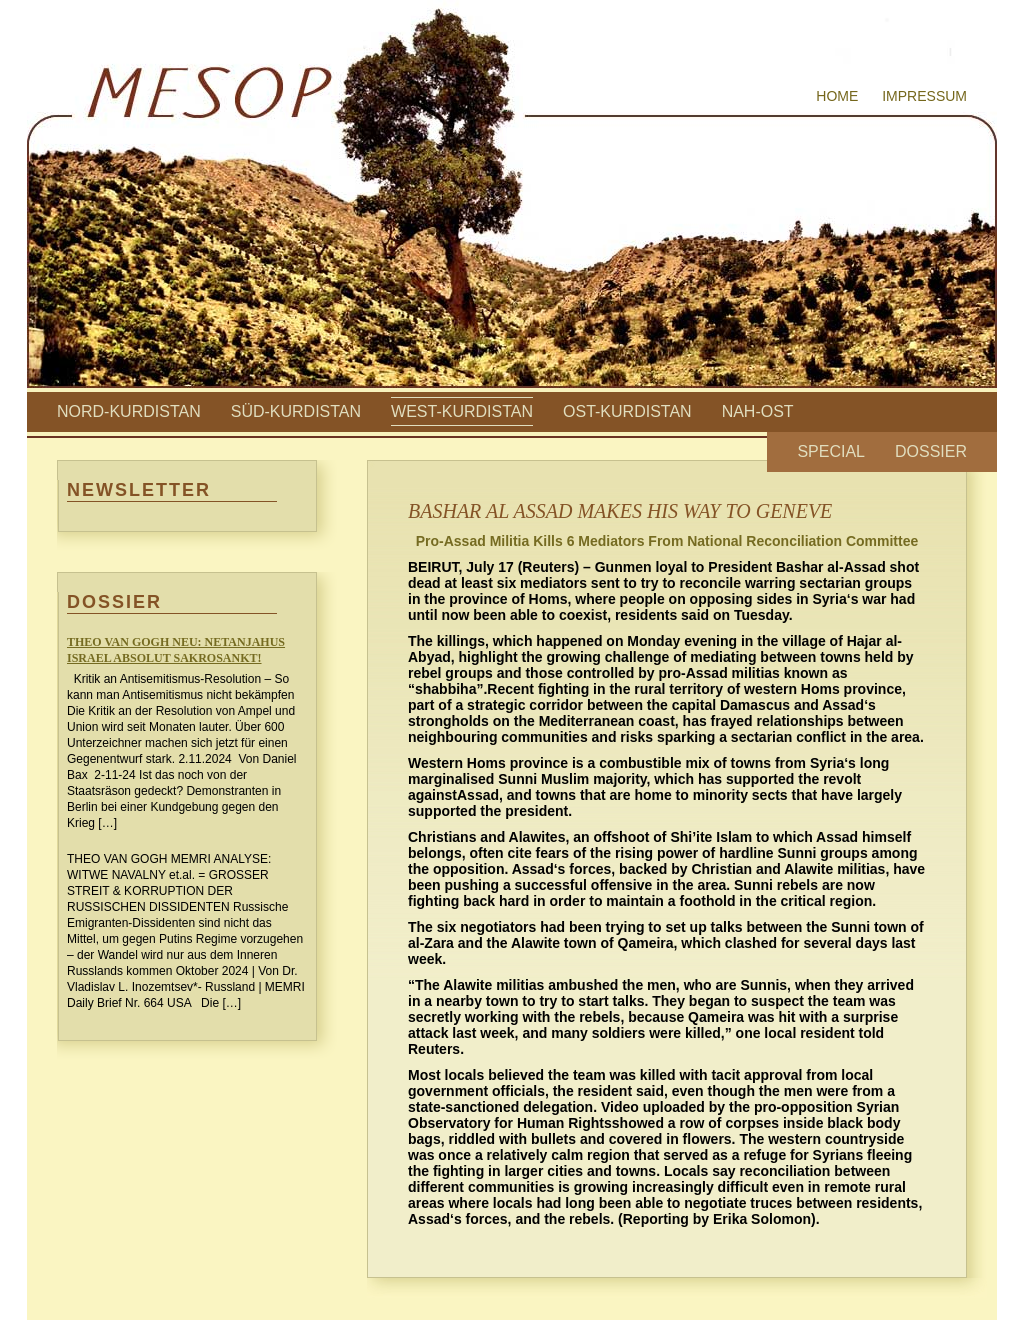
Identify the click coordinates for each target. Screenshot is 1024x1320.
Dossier (931, 451)
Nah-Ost (758, 411)
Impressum (924, 96)
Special (831, 451)
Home (837, 96)
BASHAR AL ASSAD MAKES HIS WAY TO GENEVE (620, 511)
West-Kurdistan (462, 411)
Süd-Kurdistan (296, 411)
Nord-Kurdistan (129, 411)
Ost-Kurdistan (627, 411)
